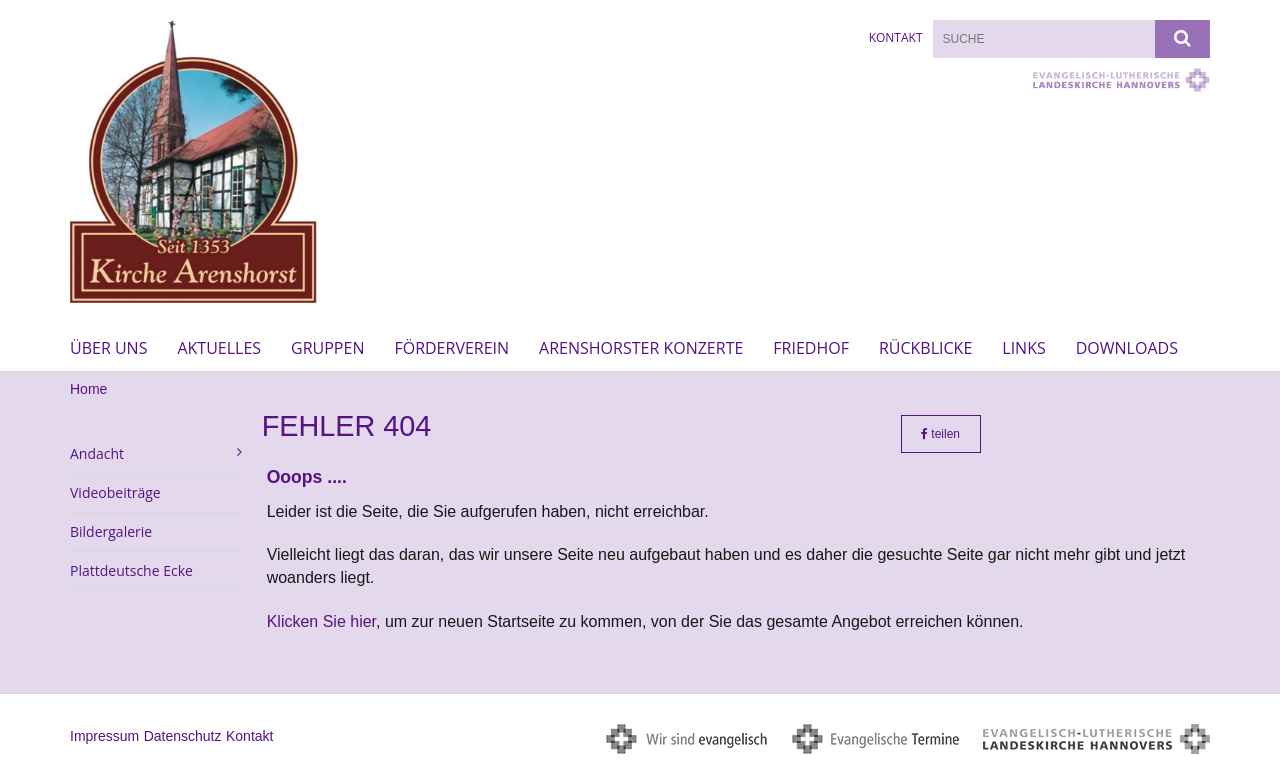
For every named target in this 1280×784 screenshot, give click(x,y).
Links (1023, 348)
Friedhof (811, 348)
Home (88, 389)
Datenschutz (183, 736)
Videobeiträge (115, 492)
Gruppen (327, 348)
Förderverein (451, 348)
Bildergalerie (111, 531)
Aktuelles (219, 348)
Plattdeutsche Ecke (131, 570)
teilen (940, 434)
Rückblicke (925, 348)
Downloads (1127, 348)
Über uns (108, 348)
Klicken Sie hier (321, 621)
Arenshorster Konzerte (641, 348)
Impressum (104, 736)
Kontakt (896, 37)
